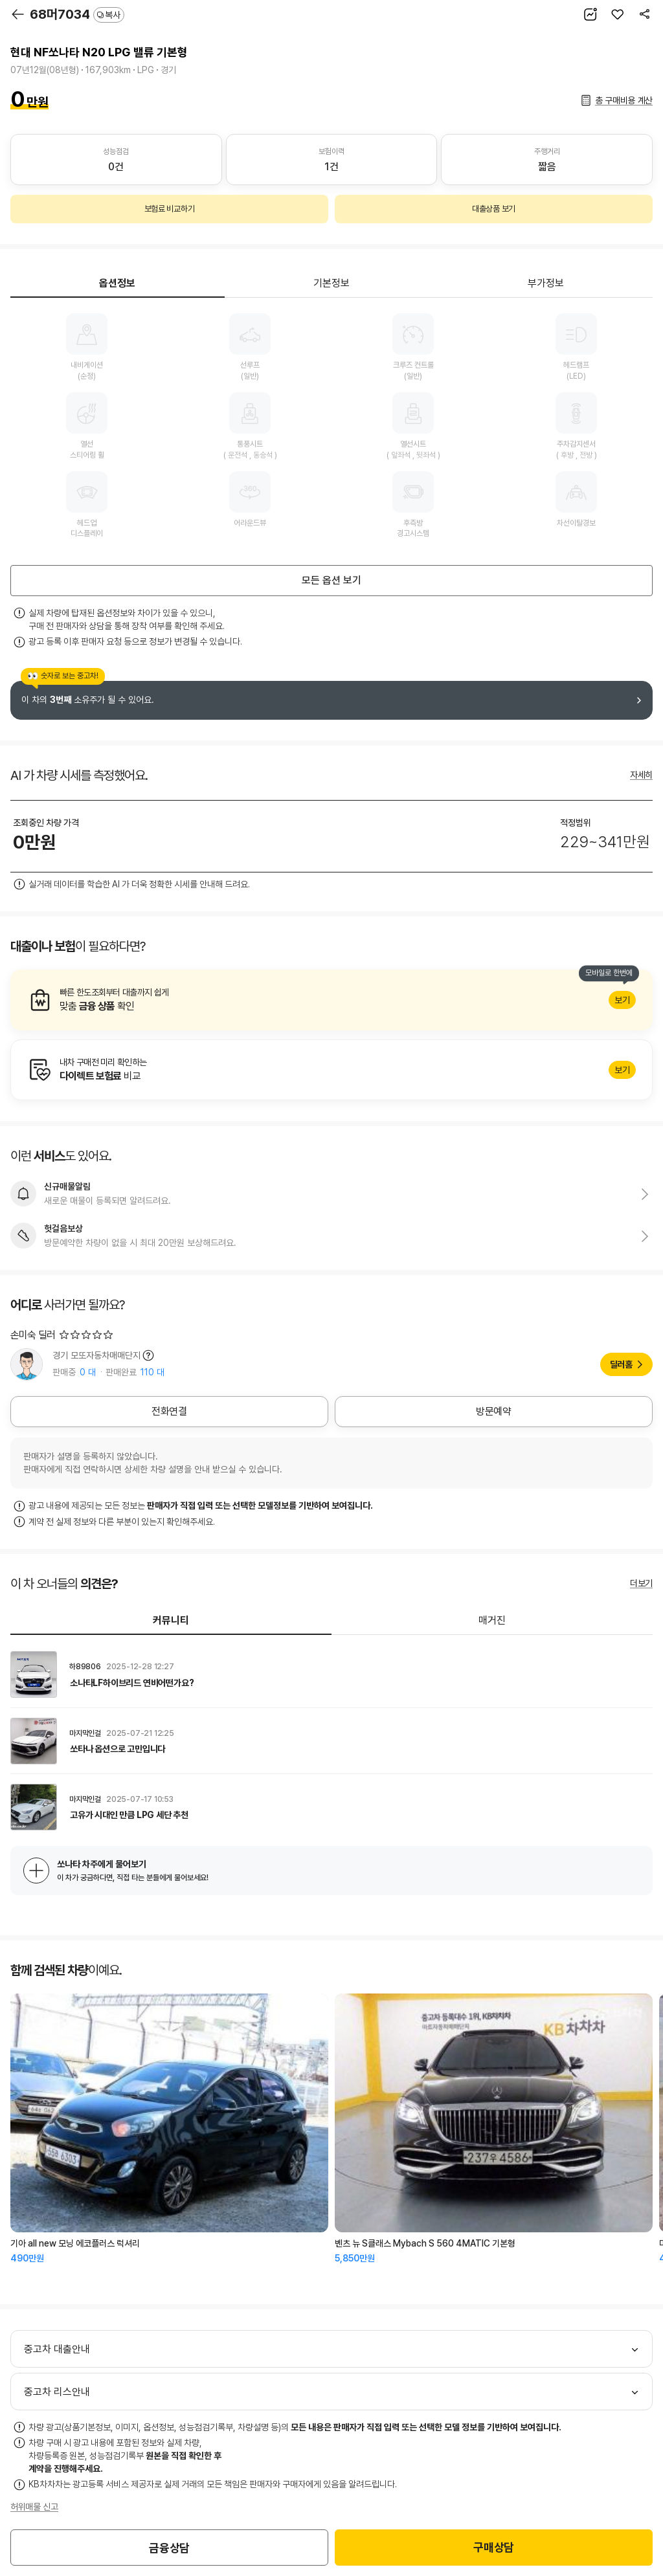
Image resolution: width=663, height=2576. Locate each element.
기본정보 (331, 283)
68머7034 (77, 14)
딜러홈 (621, 1364)
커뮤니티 (171, 1620)
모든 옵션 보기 (331, 580)
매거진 (492, 1620)
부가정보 (546, 283)
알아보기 (331, 1000)
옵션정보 (117, 283)
